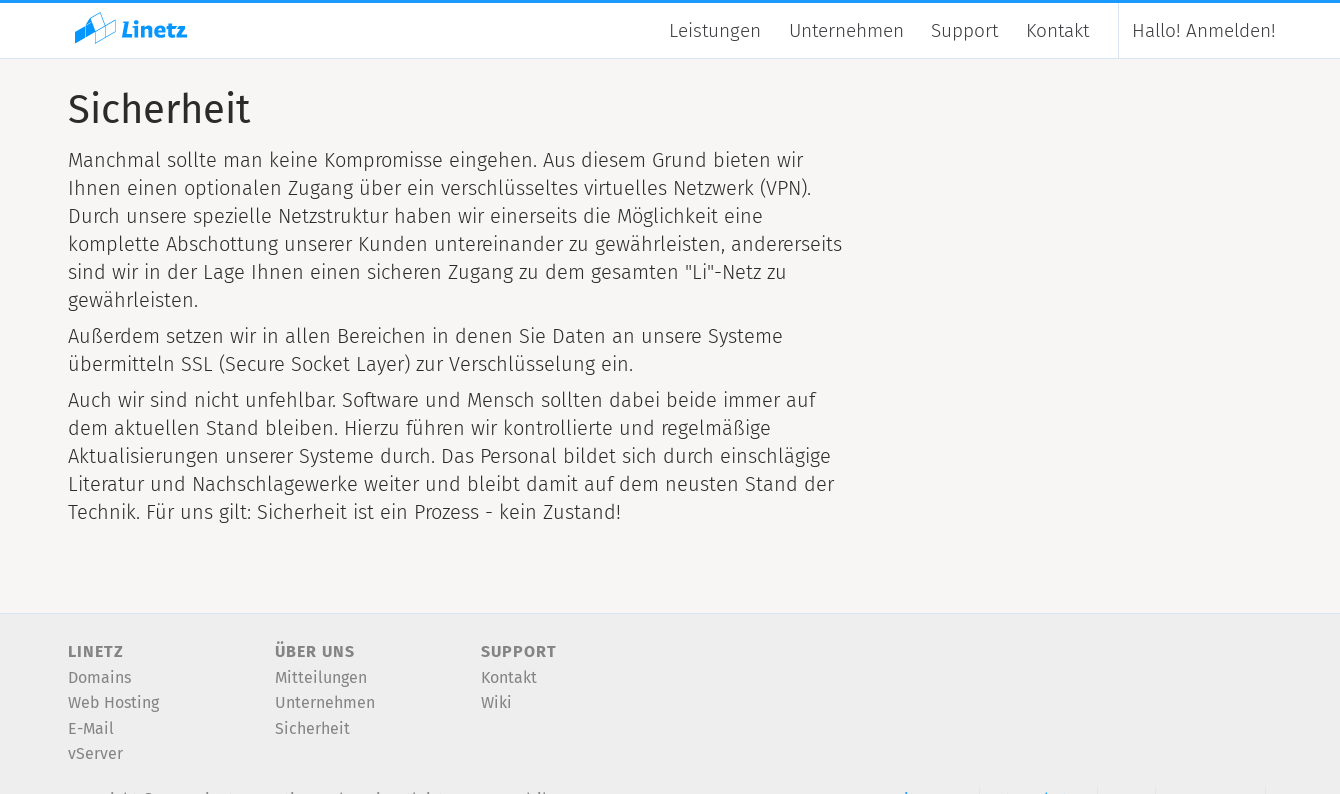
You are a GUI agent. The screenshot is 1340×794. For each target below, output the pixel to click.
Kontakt (1057, 30)
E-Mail (91, 728)
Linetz (96, 651)
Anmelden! (1204, 30)
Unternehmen (846, 30)
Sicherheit (312, 728)
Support (964, 30)
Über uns (315, 651)
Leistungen (715, 30)
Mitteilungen (321, 677)
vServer (95, 753)
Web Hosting (113, 702)
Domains (99, 677)
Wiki (496, 702)
